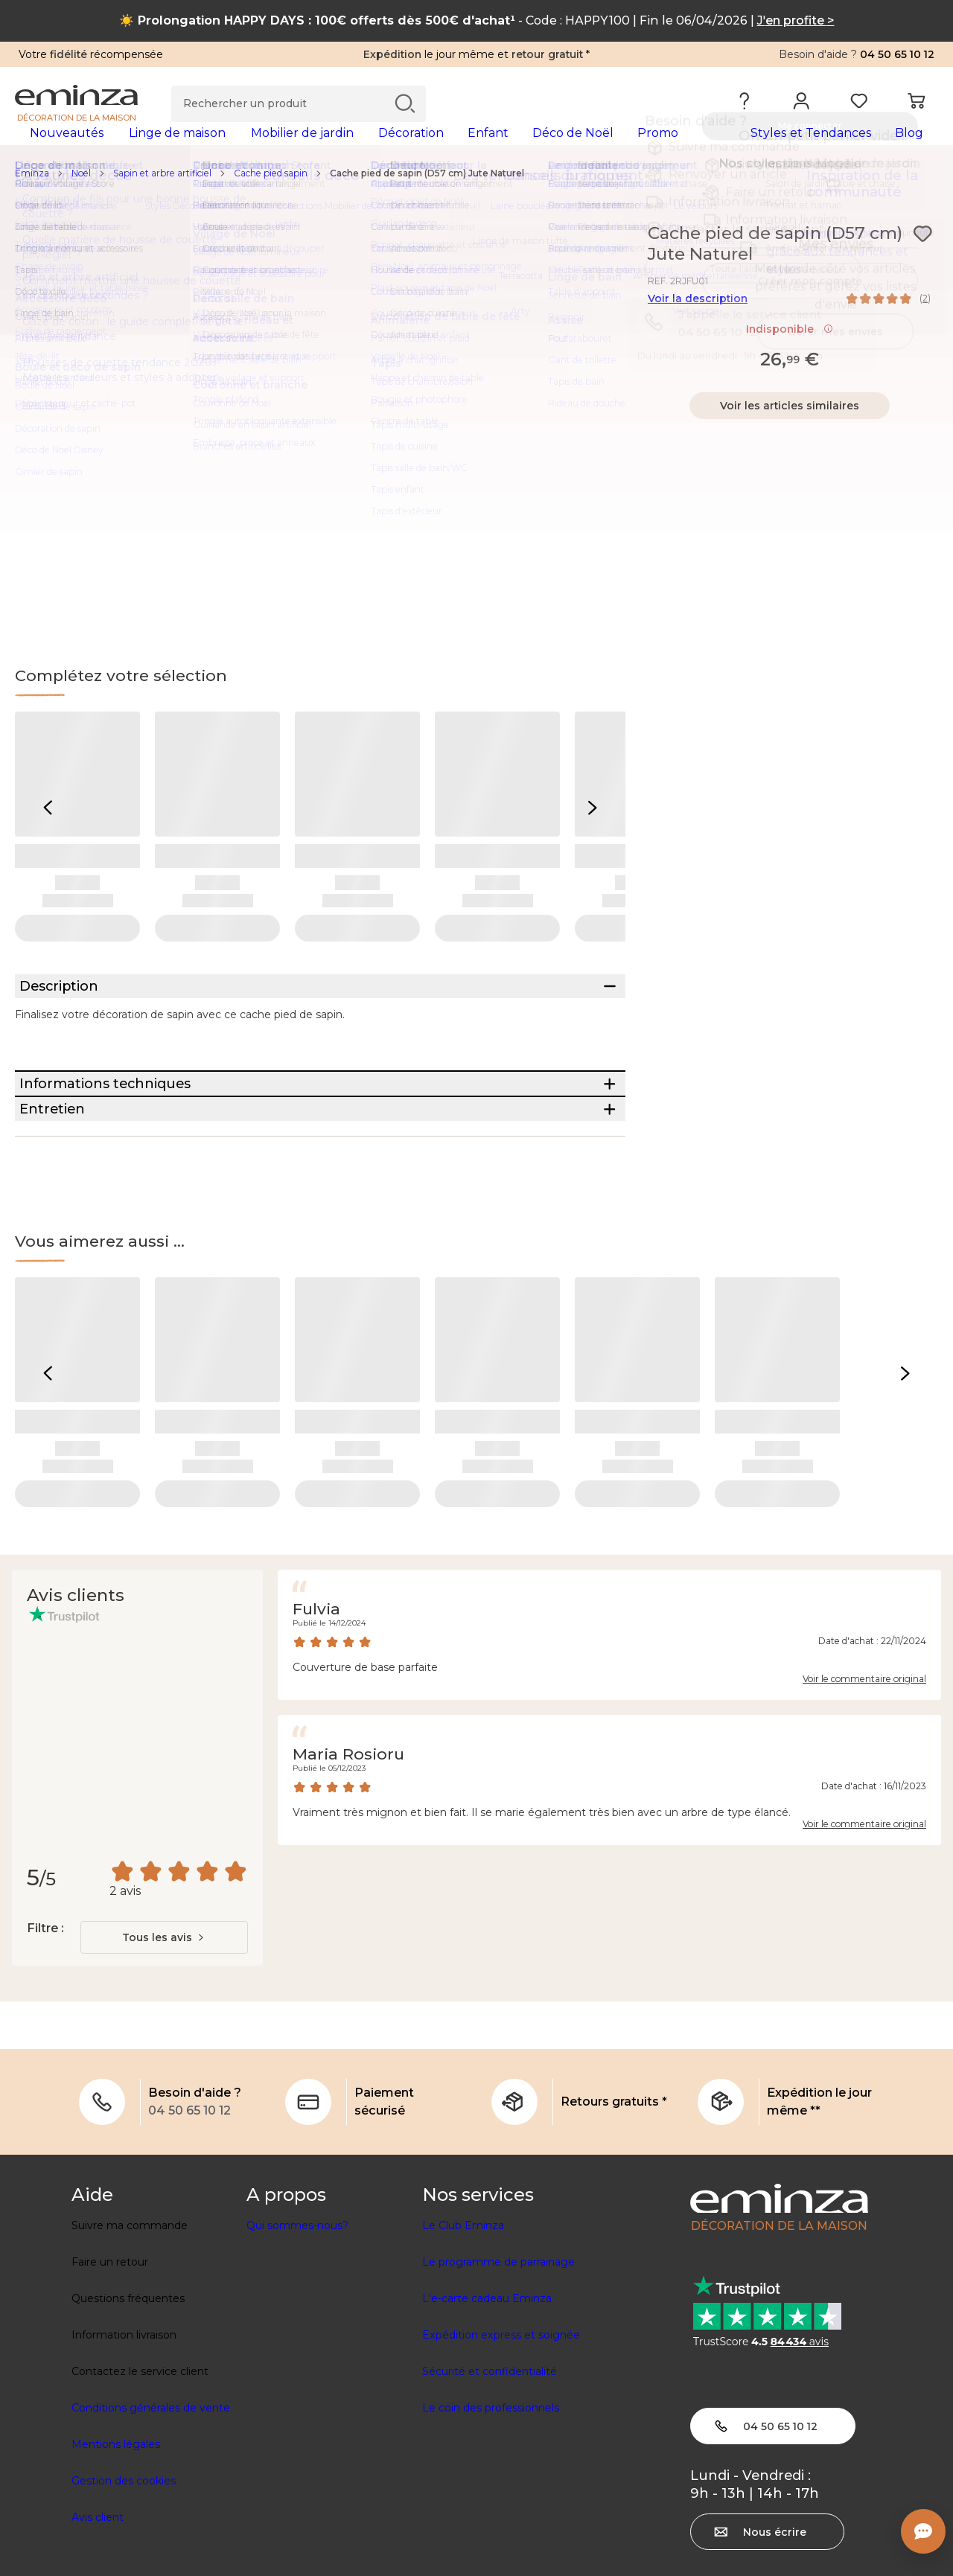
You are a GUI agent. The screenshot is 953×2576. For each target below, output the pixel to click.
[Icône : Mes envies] (922, 257)
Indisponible (789, 352)
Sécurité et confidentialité (489, 2478)
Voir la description (698, 322)
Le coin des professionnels (490, 2515)
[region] (476, 197)
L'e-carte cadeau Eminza (487, 2405)
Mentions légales (115, 2551)
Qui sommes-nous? (297, 2332)
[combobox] (164, 2044)
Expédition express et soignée (501, 2442)
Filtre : (45, 2035)
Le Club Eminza (463, 2332)
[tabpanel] (363, 147)
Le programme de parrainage (498, 2369)
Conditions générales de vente (150, 2515)
